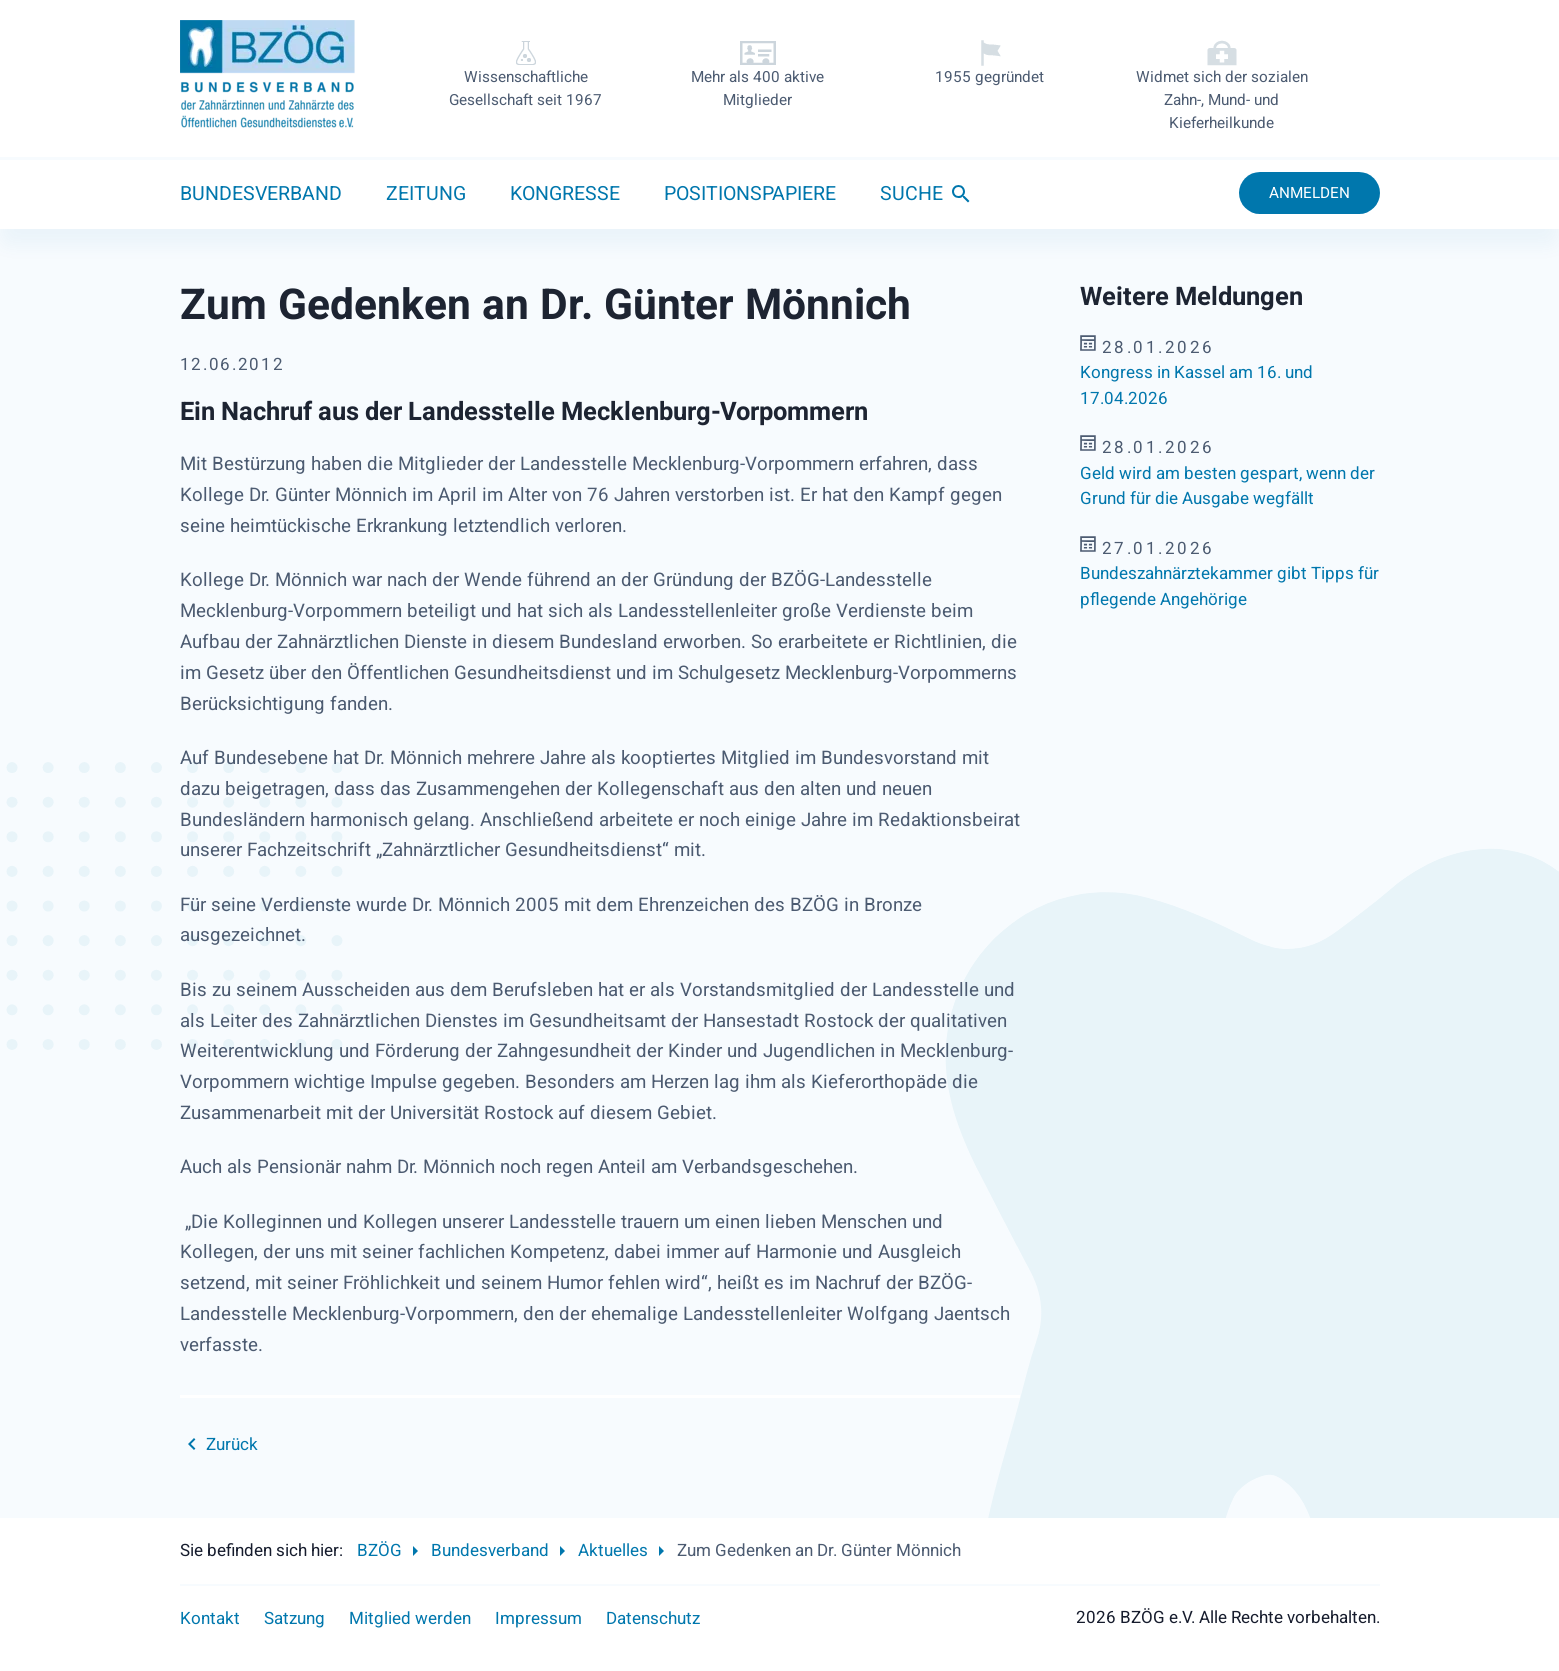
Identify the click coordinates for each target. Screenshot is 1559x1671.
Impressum (538, 1618)
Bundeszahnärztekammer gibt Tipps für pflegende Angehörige (1229, 586)
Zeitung (426, 194)
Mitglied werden (410, 1618)
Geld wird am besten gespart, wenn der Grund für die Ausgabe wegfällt (1227, 486)
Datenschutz (653, 1618)
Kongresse (565, 194)
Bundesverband (261, 194)
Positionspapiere (750, 194)
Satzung (294, 1618)
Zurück (232, 1444)
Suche (911, 194)
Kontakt (210, 1618)
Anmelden (1309, 193)
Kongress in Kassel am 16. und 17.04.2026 (1196, 385)
